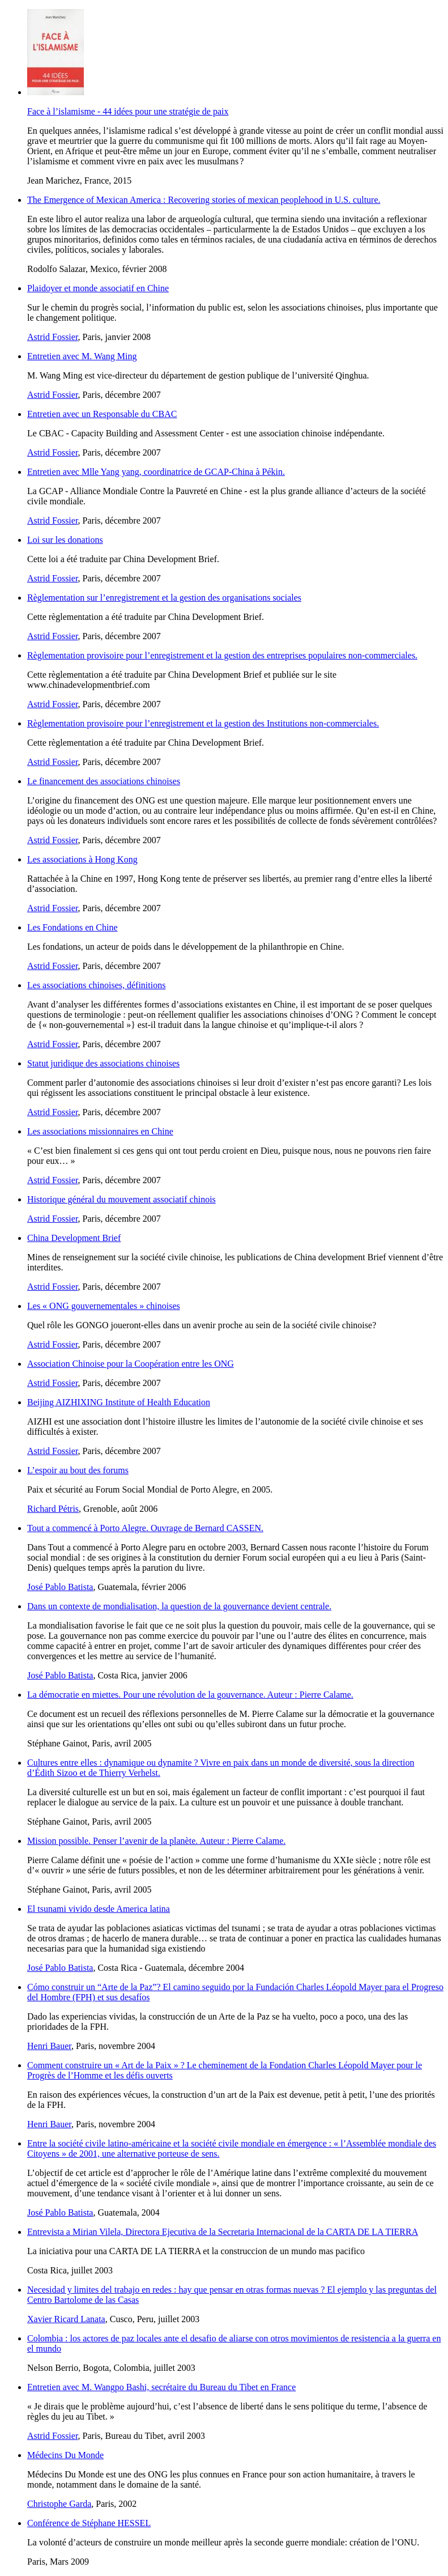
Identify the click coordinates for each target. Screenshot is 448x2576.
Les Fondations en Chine (72, 927)
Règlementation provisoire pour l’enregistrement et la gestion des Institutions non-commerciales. (203, 723)
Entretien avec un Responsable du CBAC (102, 414)
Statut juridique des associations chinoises (103, 1063)
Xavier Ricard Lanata (66, 2319)
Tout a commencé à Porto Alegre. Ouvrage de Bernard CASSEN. (145, 1528)
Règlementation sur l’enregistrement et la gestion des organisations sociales (164, 597)
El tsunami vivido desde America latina (98, 1909)
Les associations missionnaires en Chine (100, 1131)
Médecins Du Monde (65, 2455)
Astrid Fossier (52, 337)
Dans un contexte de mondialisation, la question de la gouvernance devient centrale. (179, 1606)
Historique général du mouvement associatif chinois (121, 1199)
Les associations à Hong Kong (82, 859)
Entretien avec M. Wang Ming (81, 356)
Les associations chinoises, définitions (96, 985)
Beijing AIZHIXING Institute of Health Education (118, 1402)
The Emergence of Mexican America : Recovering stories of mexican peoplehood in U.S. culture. (204, 200)
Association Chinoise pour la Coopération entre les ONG (130, 1363)
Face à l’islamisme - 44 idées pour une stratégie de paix (127, 111)
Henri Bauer (49, 2046)
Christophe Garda (59, 2504)
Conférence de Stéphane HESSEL (89, 2523)
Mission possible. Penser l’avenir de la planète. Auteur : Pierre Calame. (156, 1841)
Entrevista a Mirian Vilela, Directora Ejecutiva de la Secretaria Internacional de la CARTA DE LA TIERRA (222, 2232)
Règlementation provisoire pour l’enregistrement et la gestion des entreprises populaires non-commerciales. (222, 655)
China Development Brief (74, 1238)
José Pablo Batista (60, 1587)
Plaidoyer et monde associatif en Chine (98, 288)
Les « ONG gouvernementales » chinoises (103, 1306)
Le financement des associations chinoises (103, 781)
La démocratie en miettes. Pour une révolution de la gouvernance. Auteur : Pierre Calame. (190, 1694)
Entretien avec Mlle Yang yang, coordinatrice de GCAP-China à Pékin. (156, 472)
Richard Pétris (53, 1509)
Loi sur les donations (65, 540)
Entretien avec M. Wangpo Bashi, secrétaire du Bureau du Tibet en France (161, 2387)
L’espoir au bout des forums (78, 1470)
